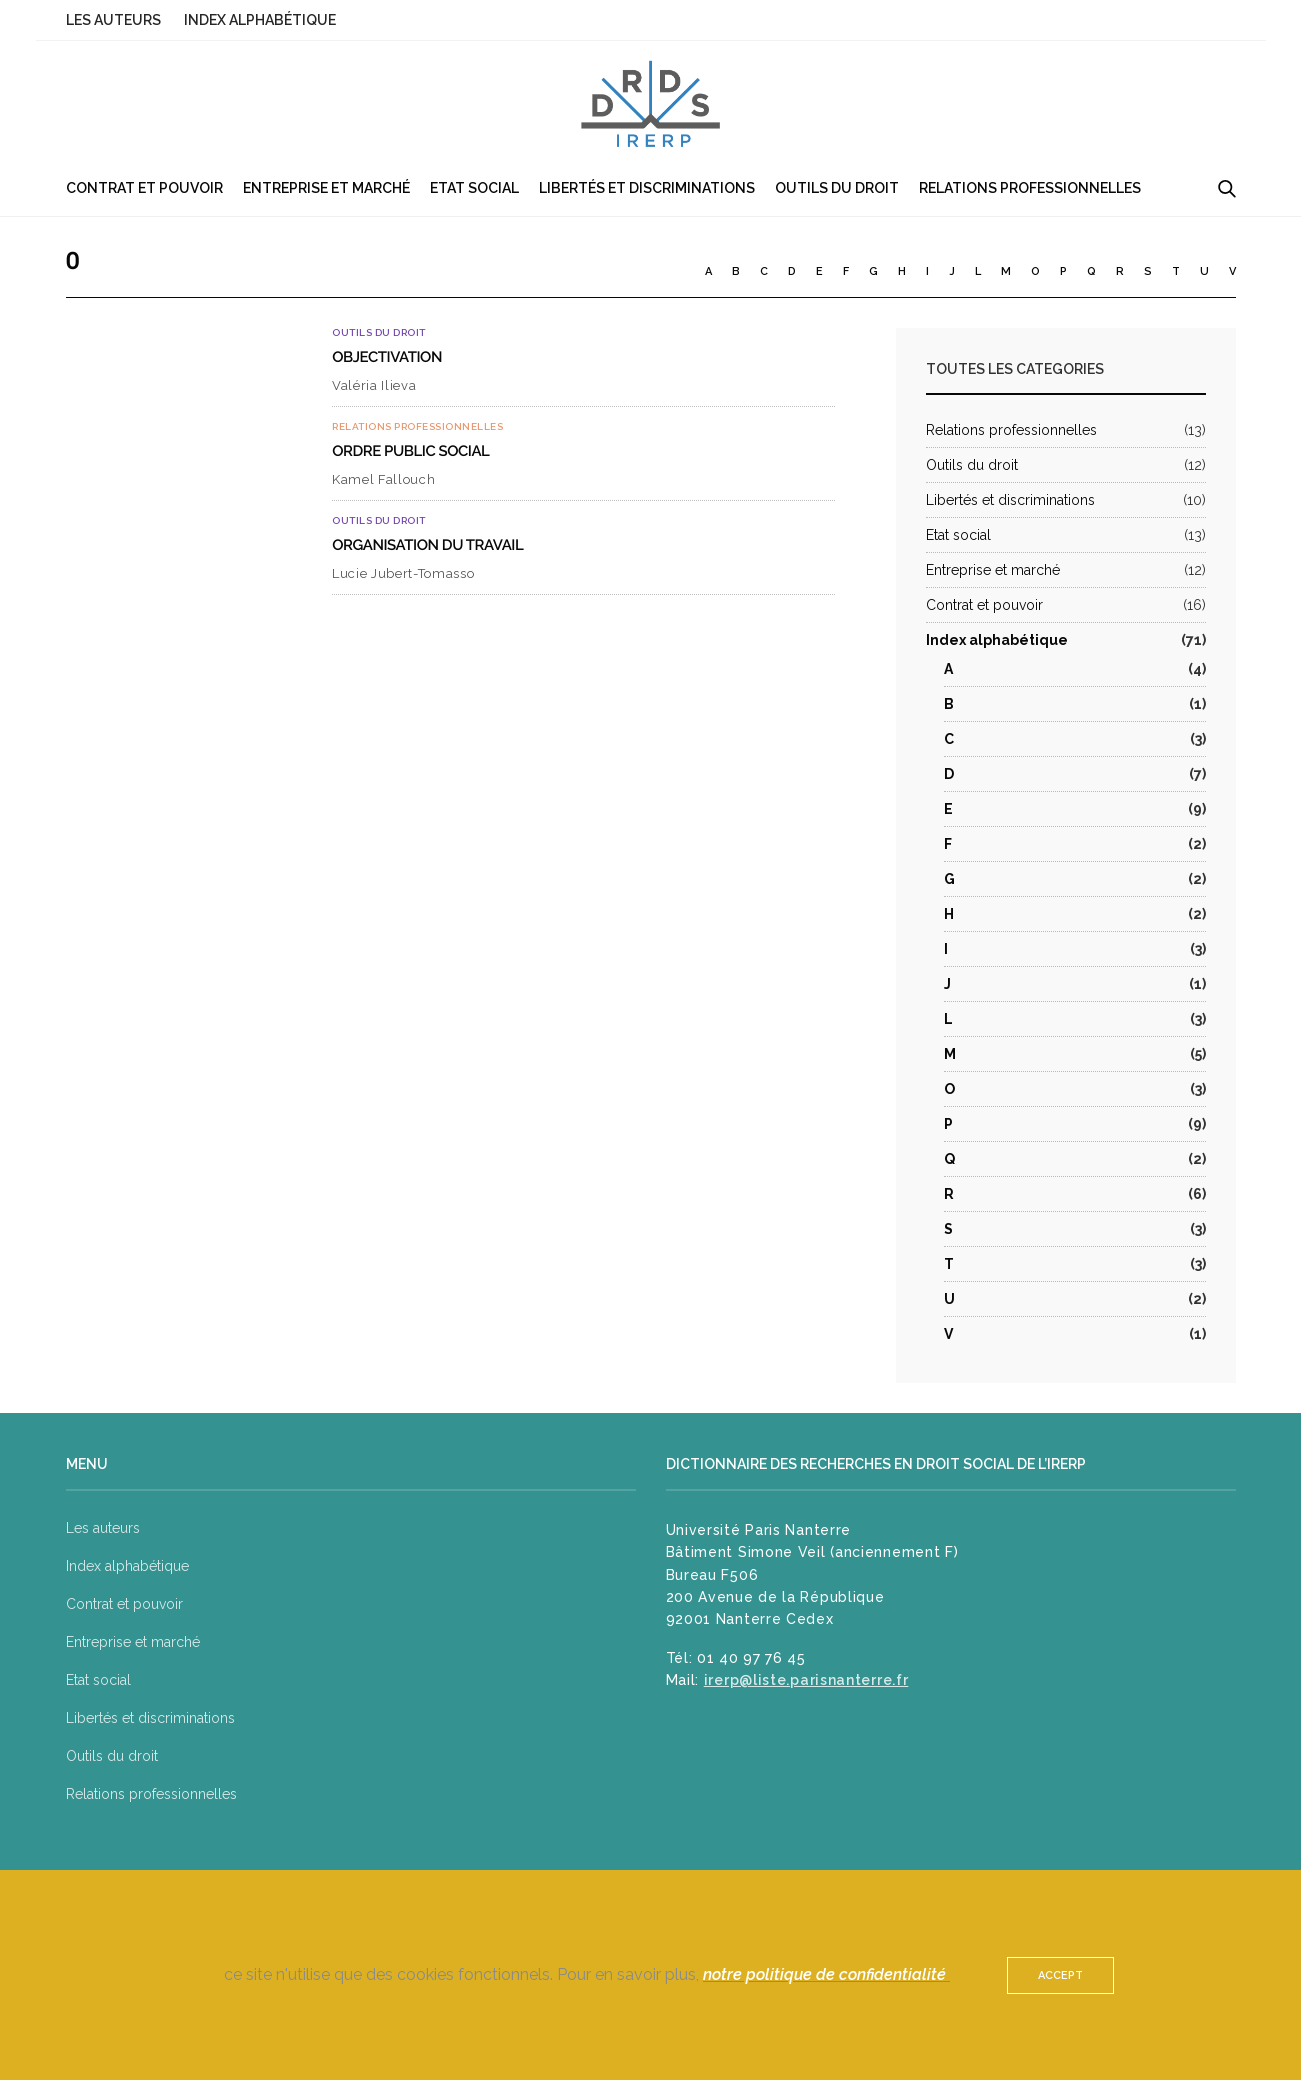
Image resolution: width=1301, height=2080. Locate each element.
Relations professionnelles (1030, 188)
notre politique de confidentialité (826, 1974)
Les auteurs (113, 20)
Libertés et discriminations (647, 188)
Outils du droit (837, 188)
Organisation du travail (427, 545)
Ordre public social (410, 451)
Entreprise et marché (326, 188)
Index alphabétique (260, 20)
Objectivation (387, 357)
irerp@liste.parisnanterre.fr (806, 1680)
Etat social (474, 188)
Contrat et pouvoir (144, 188)
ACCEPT (1060, 1975)
